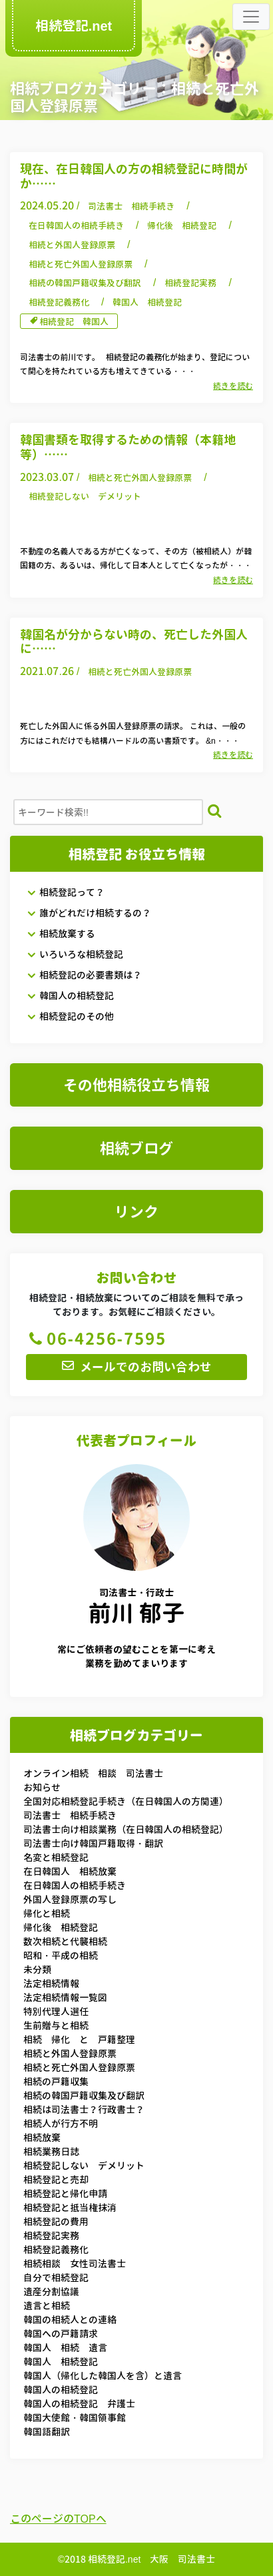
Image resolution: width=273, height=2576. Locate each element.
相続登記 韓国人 (74, 321)
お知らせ (42, 1787)
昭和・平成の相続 (60, 1955)
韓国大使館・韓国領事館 (74, 2417)
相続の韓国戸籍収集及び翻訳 (85, 283)
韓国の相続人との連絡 (70, 2319)
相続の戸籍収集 (56, 2081)
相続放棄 (42, 2137)
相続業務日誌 (51, 2151)
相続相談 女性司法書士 (74, 2263)
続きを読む (233, 386)
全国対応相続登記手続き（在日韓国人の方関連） (125, 1801)
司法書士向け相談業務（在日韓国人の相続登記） (125, 1829)
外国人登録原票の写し (70, 1899)
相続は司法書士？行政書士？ (83, 2109)
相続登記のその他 (70, 1016)
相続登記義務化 (59, 302)
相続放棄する (61, 933)
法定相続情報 (51, 1983)
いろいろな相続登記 (75, 954)
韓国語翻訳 (46, 2431)
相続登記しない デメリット (85, 496)
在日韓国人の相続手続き (76, 225)
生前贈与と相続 (56, 2025)
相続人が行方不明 (60, 2123)
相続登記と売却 (56, 2179)
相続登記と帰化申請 (65, 2193)
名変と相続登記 (56, 1857)
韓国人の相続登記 (70, 995)
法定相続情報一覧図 (65, 1997)
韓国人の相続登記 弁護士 (79, 2403)
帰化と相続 (46, 1913)
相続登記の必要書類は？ (84, 975)
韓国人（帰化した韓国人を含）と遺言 (102, 2375)
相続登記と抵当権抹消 (70, 2207)
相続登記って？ (66, 892)
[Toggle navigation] (251, 16)
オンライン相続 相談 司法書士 (93, 1773)
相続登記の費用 (56, 2221)
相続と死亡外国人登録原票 (81, 264)
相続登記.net (73, 25)
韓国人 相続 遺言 (65, 2347)
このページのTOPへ (58, 2518)
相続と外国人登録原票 (72, 245)
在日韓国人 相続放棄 (70, 1871)
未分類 (37, 1969)
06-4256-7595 (96, 1338)
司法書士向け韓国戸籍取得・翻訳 (93, 1843)
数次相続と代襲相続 (65, 1941)
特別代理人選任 (56, 2011)
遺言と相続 (46, 2305)
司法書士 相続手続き (131, 206)
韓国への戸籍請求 (60, 2333)
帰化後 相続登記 (181, 225)
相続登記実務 (190, 283)
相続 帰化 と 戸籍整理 (79, 2039)
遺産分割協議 (51, 2291)
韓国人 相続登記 (147, 302)
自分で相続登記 (56, 2277)
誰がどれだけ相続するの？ (89, 912)
